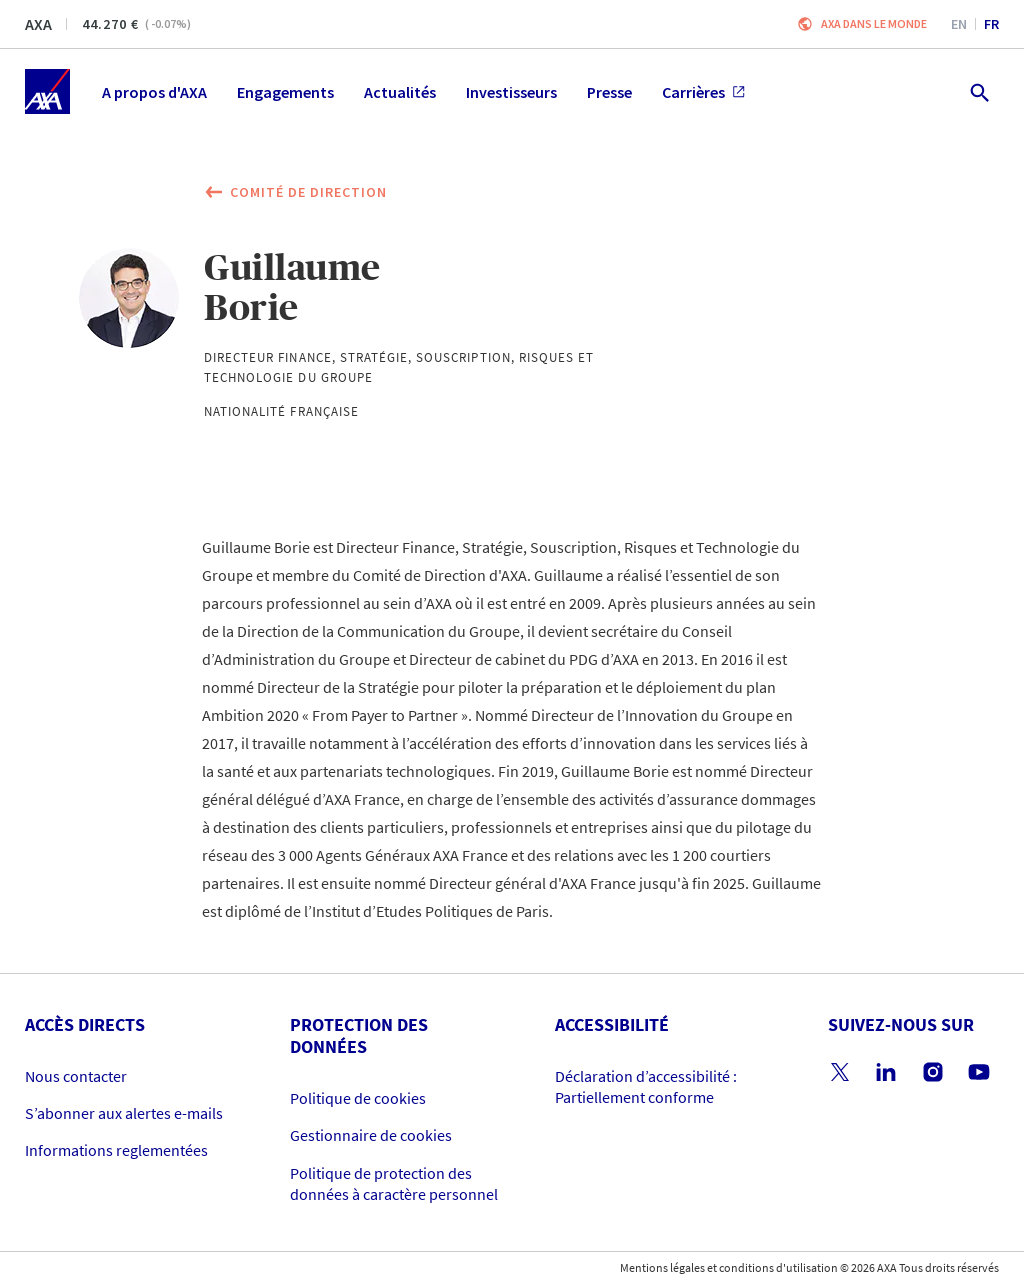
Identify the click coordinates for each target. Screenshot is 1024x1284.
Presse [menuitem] (609, 92)
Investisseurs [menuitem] (511, 92)
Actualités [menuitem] (400, 92)
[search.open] (978, 91)
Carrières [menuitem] (703, 92)
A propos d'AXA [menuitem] (154, 92)
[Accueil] (47, 91)
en (959, 24)
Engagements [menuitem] (285, 92)
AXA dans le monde (874, 23)
